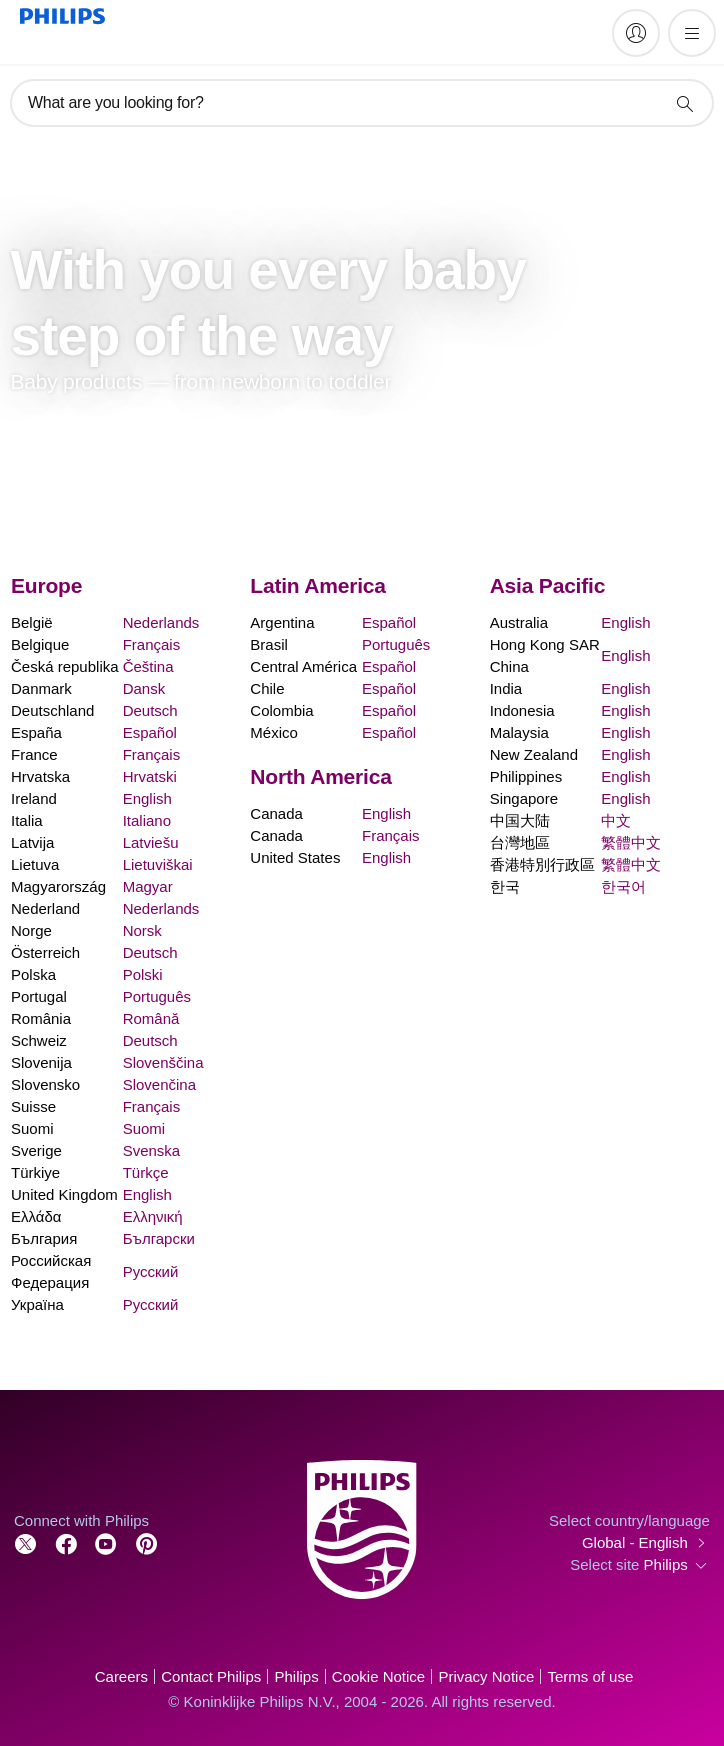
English (147, 798)
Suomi (144, 1128)
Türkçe (146, 1172)
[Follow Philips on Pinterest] (147, 1542)
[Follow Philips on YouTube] (106, 1542)
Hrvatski (150, 776)
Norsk (142, 930)
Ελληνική (153, 1216)
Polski (143, 974)
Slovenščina (163, 1062)
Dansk (144, 688)
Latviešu (151, 842)
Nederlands (161, 622)
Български (159, 1238)
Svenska (152, 1150)
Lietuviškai (158, 864)
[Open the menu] (692, 33)
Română (151, 1018)
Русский (151, 1271)
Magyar (148, 886)
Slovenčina (159, 1084)
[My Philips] (636, 33)
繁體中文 (631, 842)
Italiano (147, 820)
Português (157, 996)
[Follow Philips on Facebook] (66, 1542)
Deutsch (150, 710)
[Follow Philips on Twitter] (26, 1542)
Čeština (148, 666)
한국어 (623, 886)
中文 (616, 820)
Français (152, 644)
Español (150, 732)
